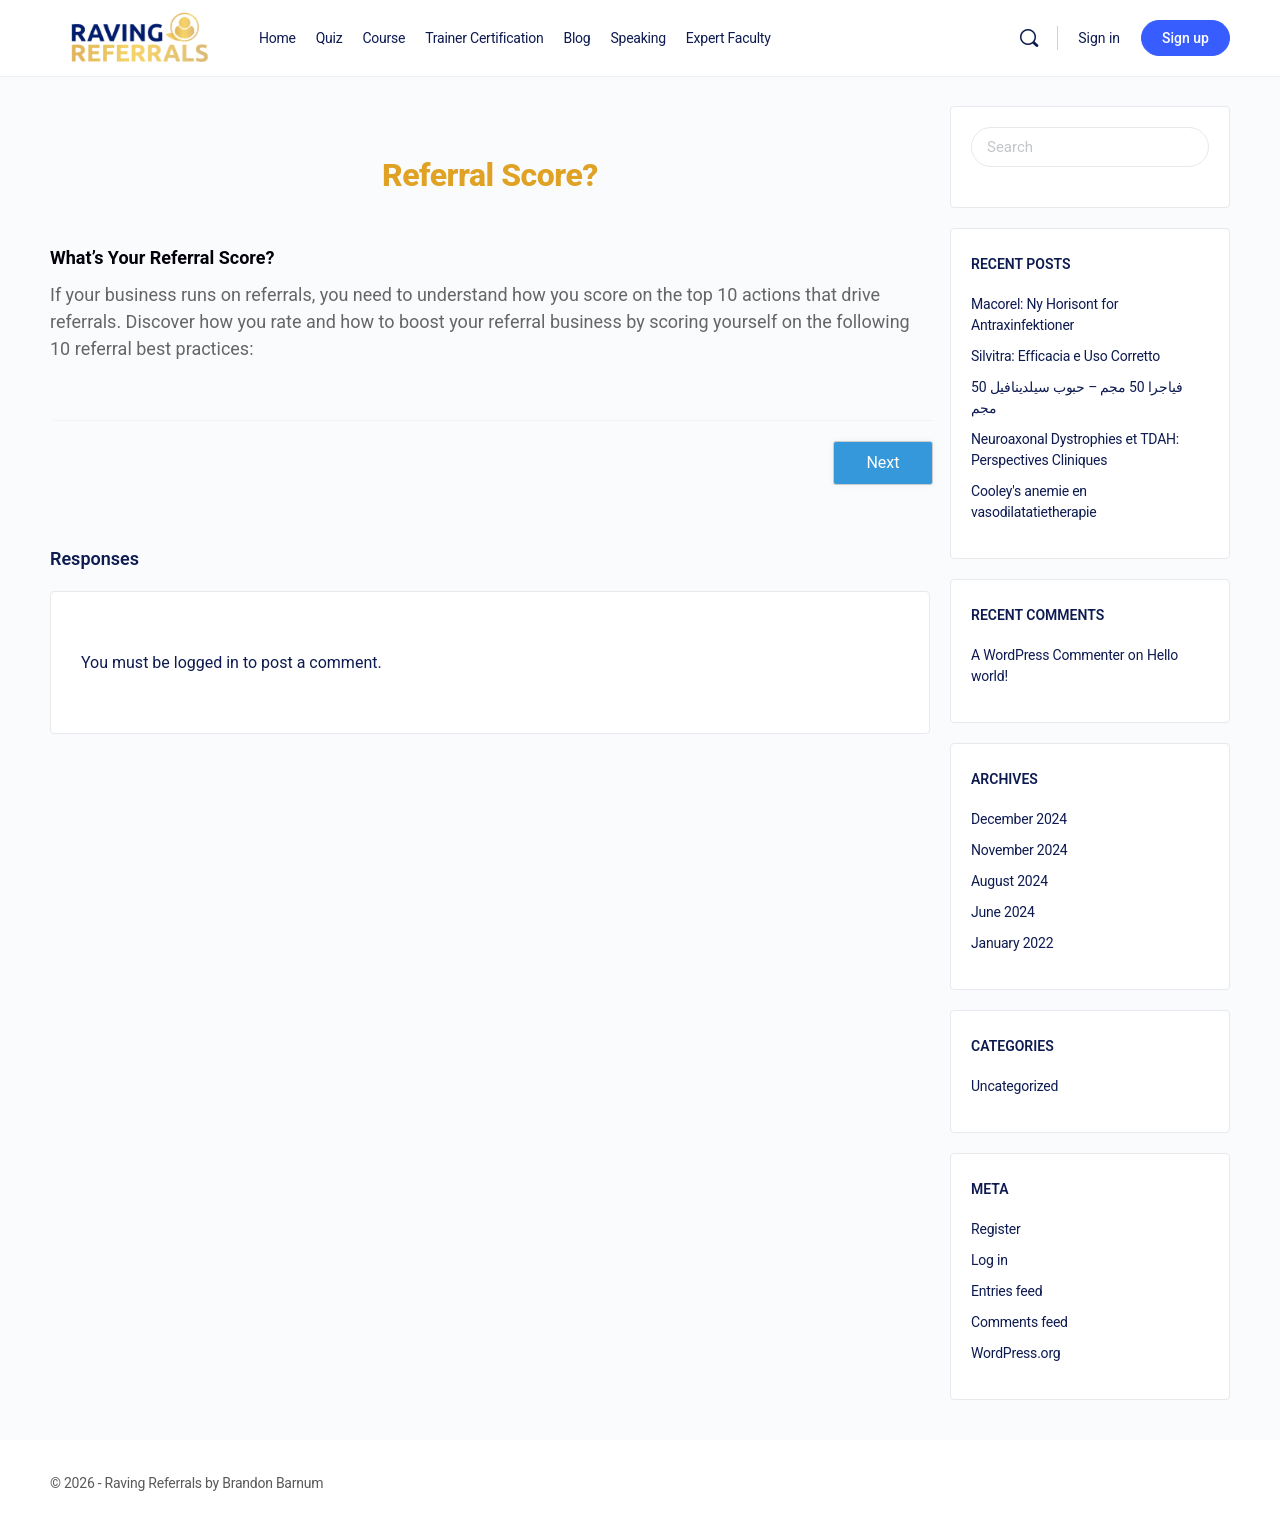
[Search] (1029, 38)
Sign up (1185, 38)
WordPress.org (1015, 1353)
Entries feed (1006, 1291)
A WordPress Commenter (1047, 655)
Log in (989, 1260)
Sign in (1099, 38)
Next (882, 462)
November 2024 (1019, 850)
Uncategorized (1014, 1086)
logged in (206, 662)
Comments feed (1019, 1322)
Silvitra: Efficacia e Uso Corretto (1065, 356)
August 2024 (1009, 881)
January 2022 (1012, 943)
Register (996, 1229)
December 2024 (1019, 819)
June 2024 (1003, 912)
